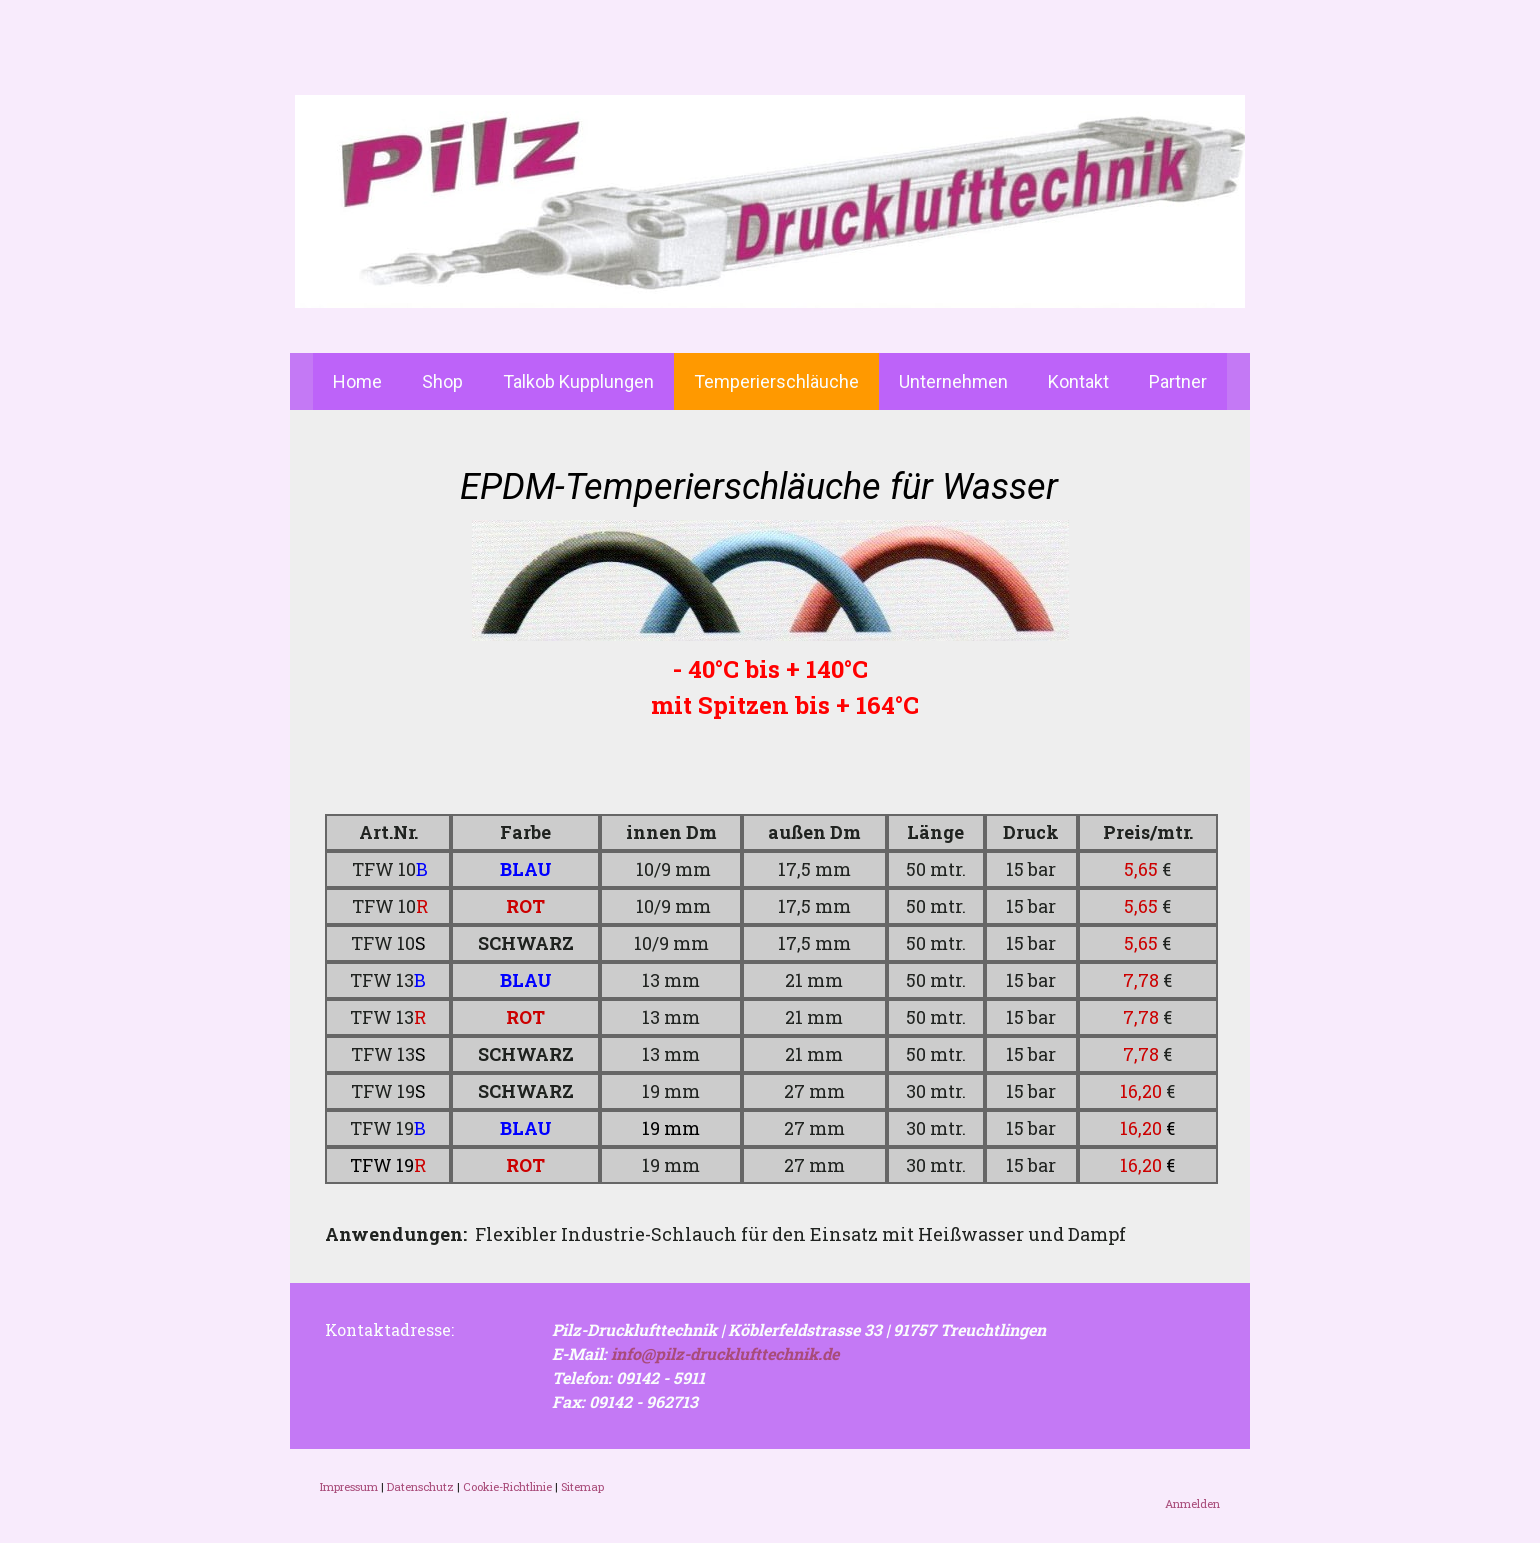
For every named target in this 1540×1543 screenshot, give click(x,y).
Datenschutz (420, 1486)
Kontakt (1078, 381)
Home (357, 381)
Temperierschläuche (776, 381)
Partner (1178, 381)
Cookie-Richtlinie (507, 1486)
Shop (442, 381)
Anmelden (1192, 1503)
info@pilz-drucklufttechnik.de (725, 1353)
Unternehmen (953, 381)
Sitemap (582, 1486)
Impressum (349, 1486)
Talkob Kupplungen (578, 381)
